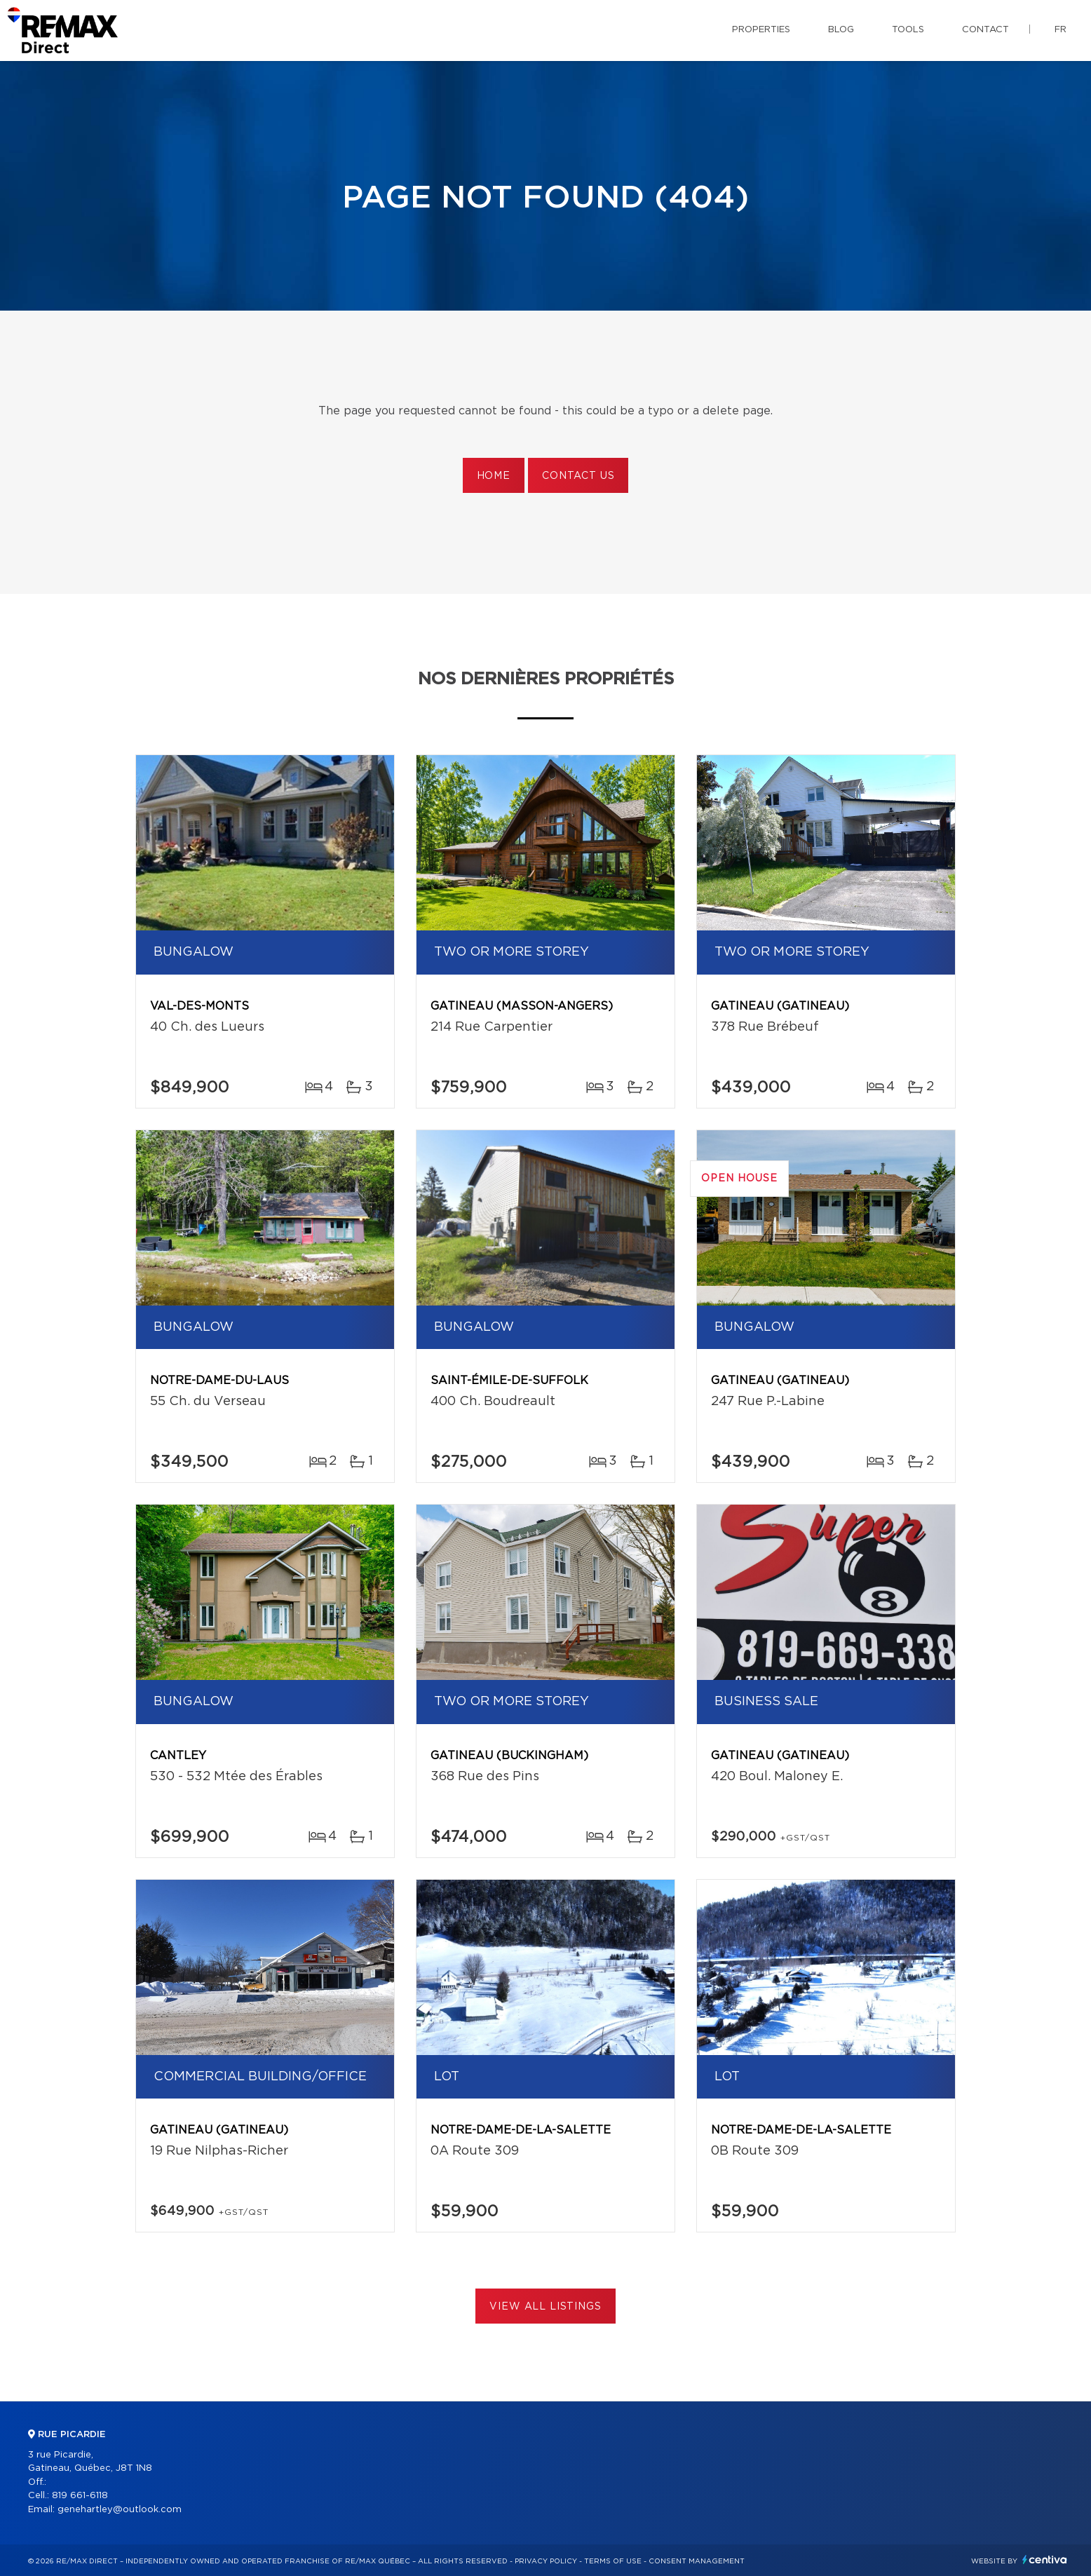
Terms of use (613, 2561)
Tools (908, 29)
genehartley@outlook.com (119, 2509)
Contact (985, 29)
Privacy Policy (546, 2561)
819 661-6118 (80, 2495)
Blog (841, 29)
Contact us (578, 476)
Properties (761, 29)
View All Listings (545, 2307)
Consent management (697, 2561)
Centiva (1044, 2559)
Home (493, 476)
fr (1060, 29)
